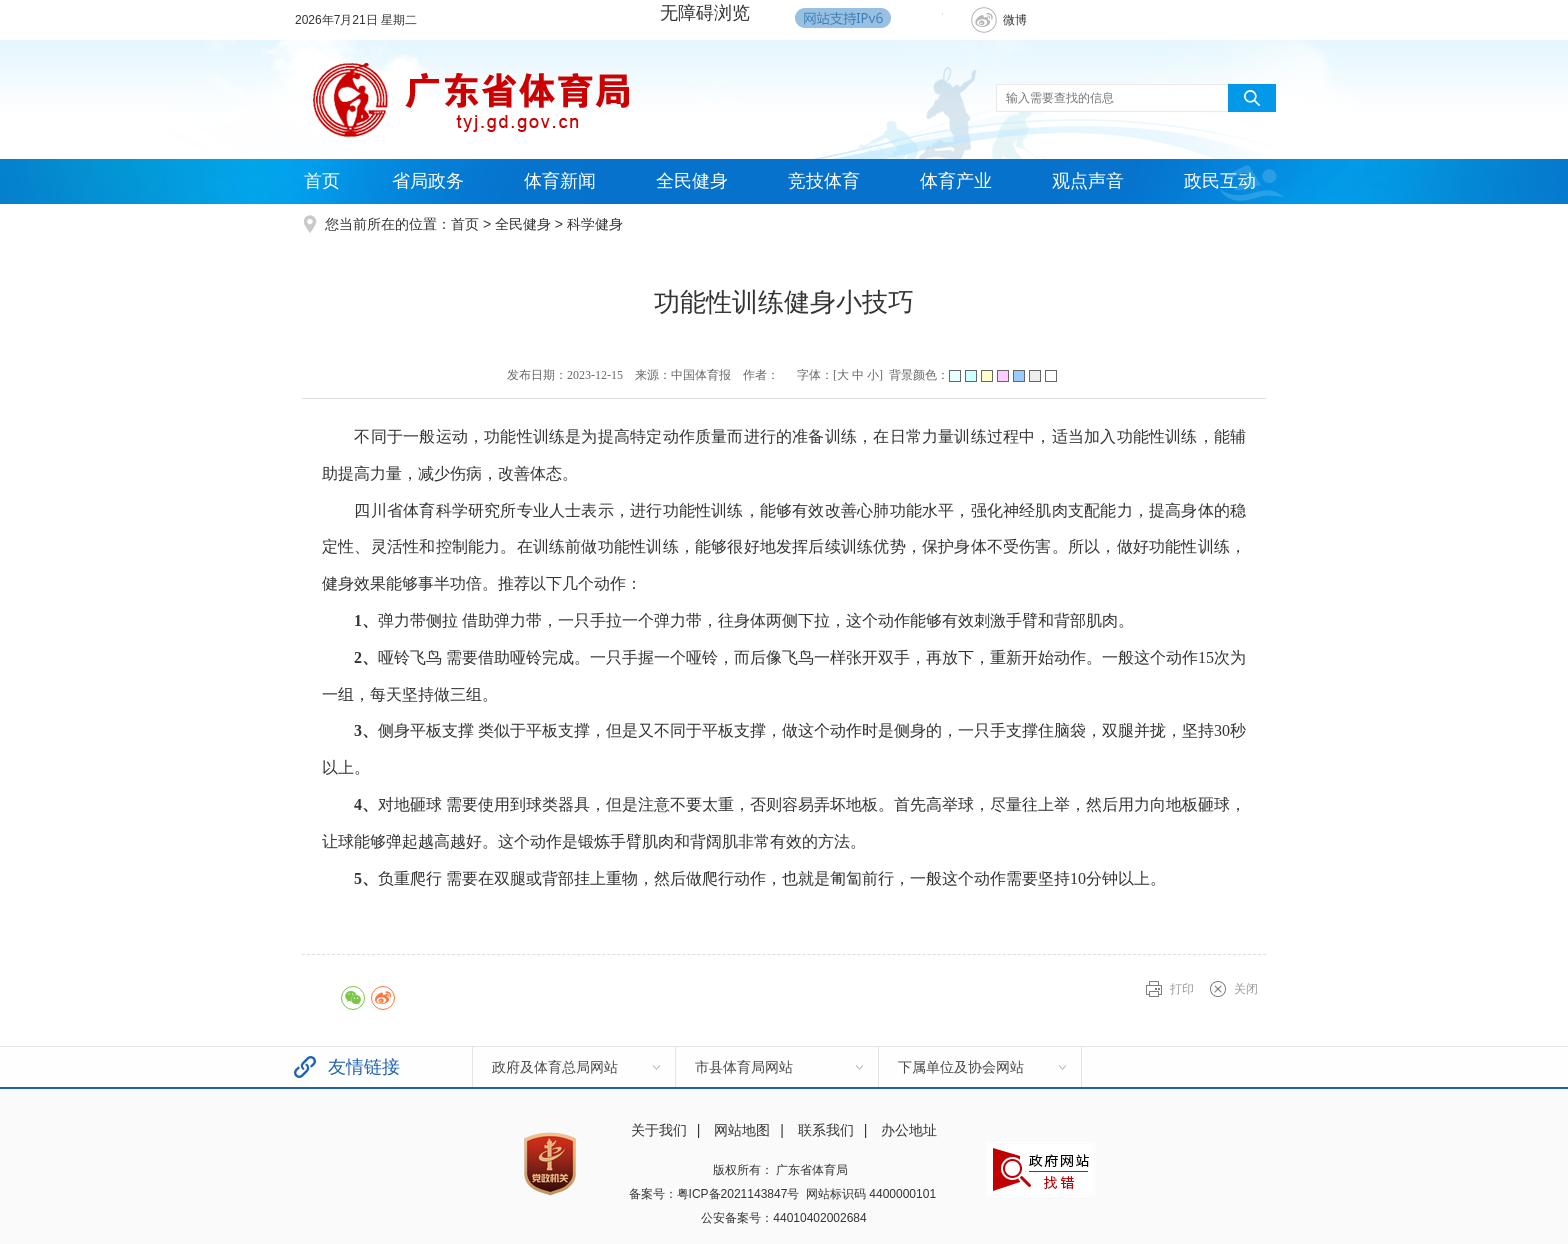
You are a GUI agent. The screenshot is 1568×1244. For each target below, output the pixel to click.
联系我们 (826, 1130)
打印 (1182, 989)
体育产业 (956, 181)
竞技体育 (824, 181)
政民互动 (1220, 181)
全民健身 (692, 181)
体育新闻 (560, 181)
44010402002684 (819, 1218)
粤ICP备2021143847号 (738, 1194)
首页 (322, 181)
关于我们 (659, 1130)
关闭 (1246, 989)
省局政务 (428, 181)
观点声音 (1088, 181)
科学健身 (595, 224)
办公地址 (909, 1130)
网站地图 (742, 1130)
